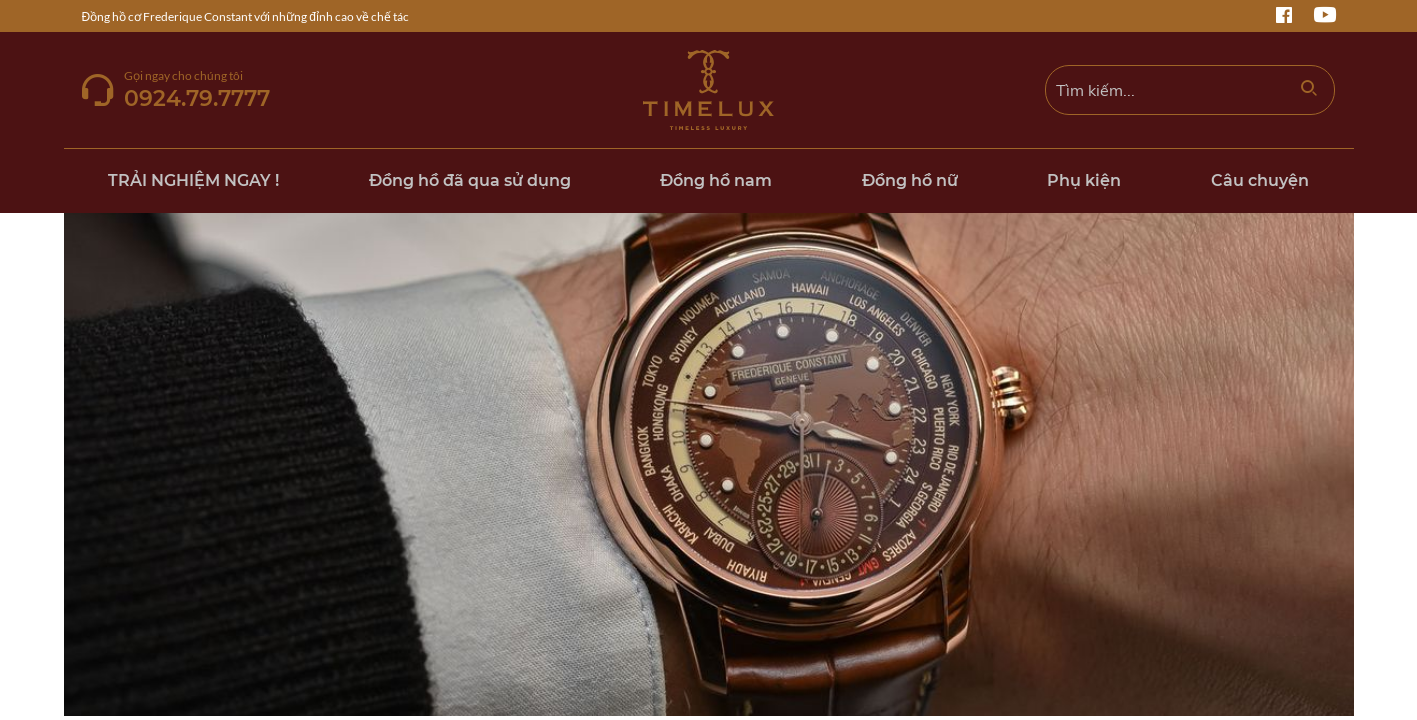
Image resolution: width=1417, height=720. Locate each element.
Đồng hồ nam (716, 180)
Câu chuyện (1260, 180)
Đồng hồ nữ (910, 180)
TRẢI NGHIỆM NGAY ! (193, 180)
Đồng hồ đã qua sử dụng (470, 180)
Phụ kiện (1084, 180)
